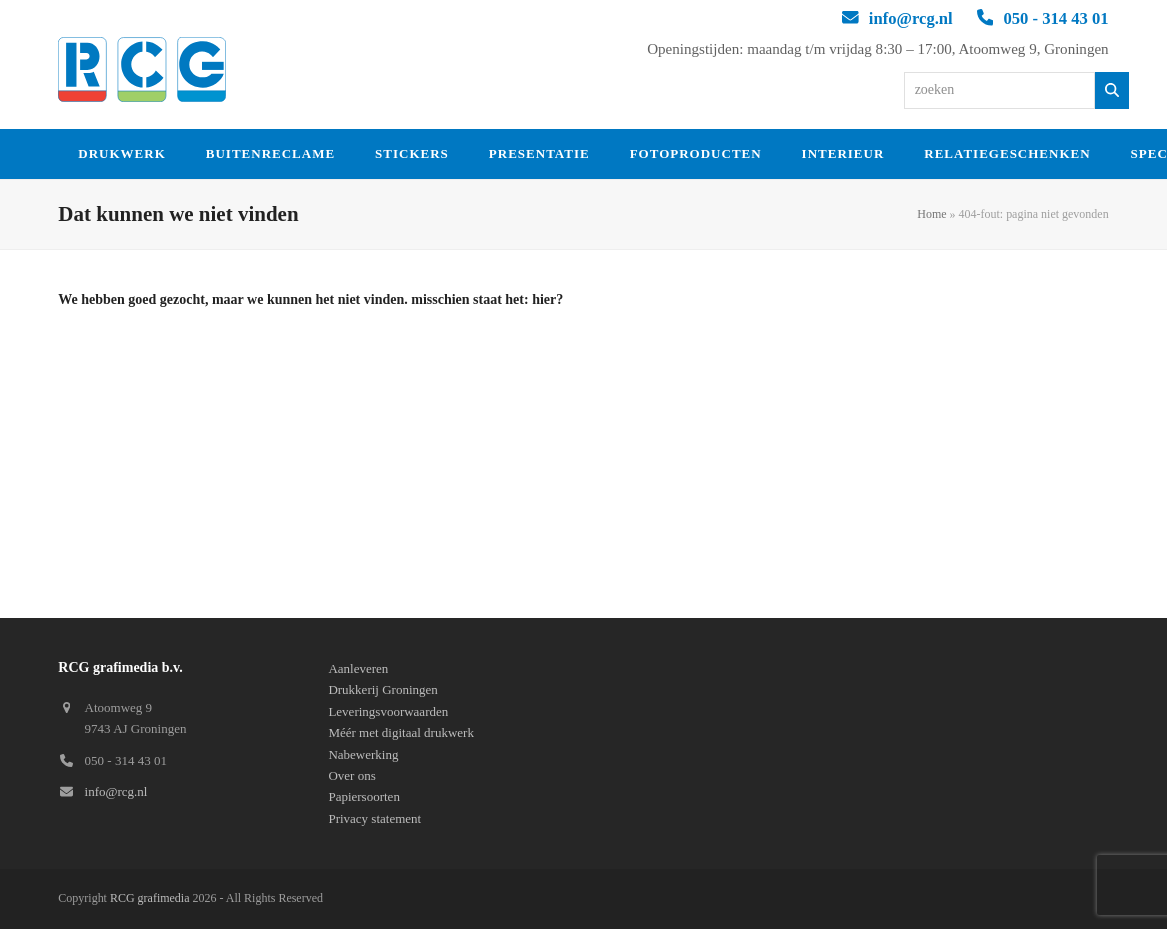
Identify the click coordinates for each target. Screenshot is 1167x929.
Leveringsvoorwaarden (388, 711)
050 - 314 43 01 (1055, 18)
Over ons (351, 775)
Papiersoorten (363, 796)
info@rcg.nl (911, 18)
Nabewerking (363, 754)
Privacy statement (374, 818)
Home (931, 214)
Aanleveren (358, 668)
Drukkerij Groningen (382, 689)
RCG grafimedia (150, 898)
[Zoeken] (1112, 90)
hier (544, 299)
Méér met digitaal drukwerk (400, 732)
